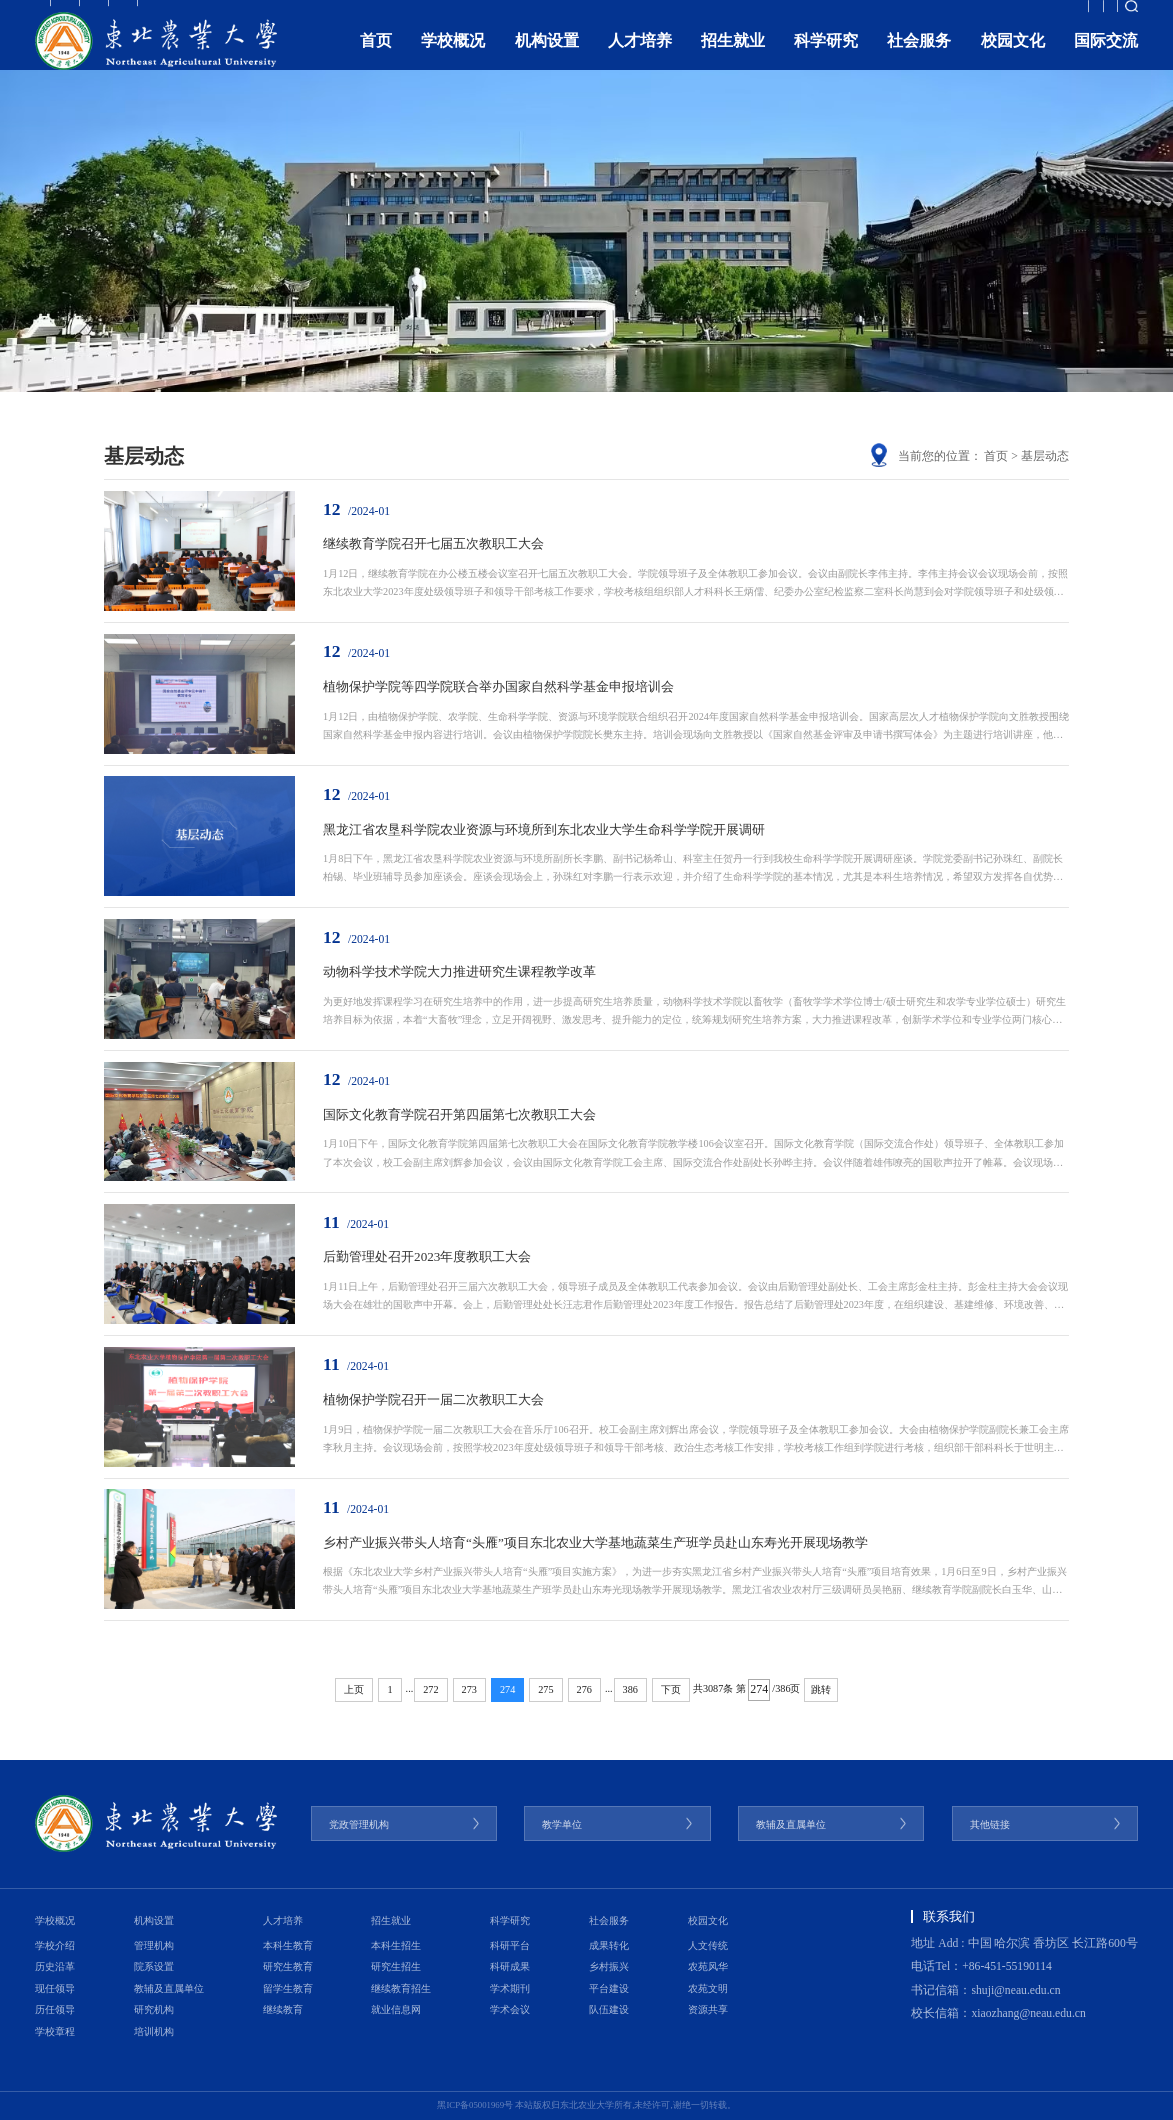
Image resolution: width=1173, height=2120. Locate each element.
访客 (284, 14)
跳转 (821, 1689)
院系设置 (154, 1966)
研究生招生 (396, 1966)
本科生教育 (288, 1945)
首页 (376, 58)
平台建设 (609, 1988)
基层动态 (1045, 456)
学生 (115, 14)
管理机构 (154, 1945)
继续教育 (283, 2009)
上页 (354, 1689)
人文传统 (708, 1945)
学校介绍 (55, 1945)
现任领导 (55, 1988)
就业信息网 (396, 2009)
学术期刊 (510, 1988)
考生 (171, 14)
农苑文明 (708, 1988)
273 (469, 1689)
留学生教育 (288, 1988)
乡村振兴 (609, 1966)
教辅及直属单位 (169, 1988)
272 (430, 1689)
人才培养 (640, 58)
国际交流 (1106, 58)
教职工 (53, 14)
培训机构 (154, 2031)
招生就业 (733, 58)
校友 (228, 14)
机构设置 (547, 58)
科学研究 (826, 58)
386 (630, 1689)
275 (545, 1689)
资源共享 (708, 2009)
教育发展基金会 (932, 14)
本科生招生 (396, 1945)
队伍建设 (609, 2009)
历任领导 (55, 2009)
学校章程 (55, 2031)
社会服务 (919, 58)
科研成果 (510, 1966)
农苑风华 (708, 1966)
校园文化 (1013, 58)
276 (584, 1689)
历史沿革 (55, 1966)
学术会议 (510, 2009)
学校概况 (453, 58)
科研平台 (510, 1945)
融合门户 (1083, 14)
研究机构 (154, 2009)
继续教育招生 (401, 1988)
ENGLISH (1016, 14)
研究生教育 (288, 1966)
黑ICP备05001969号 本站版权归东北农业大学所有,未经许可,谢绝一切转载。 (586, 2105)
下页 (671, 1689)
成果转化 (609, 1945)
